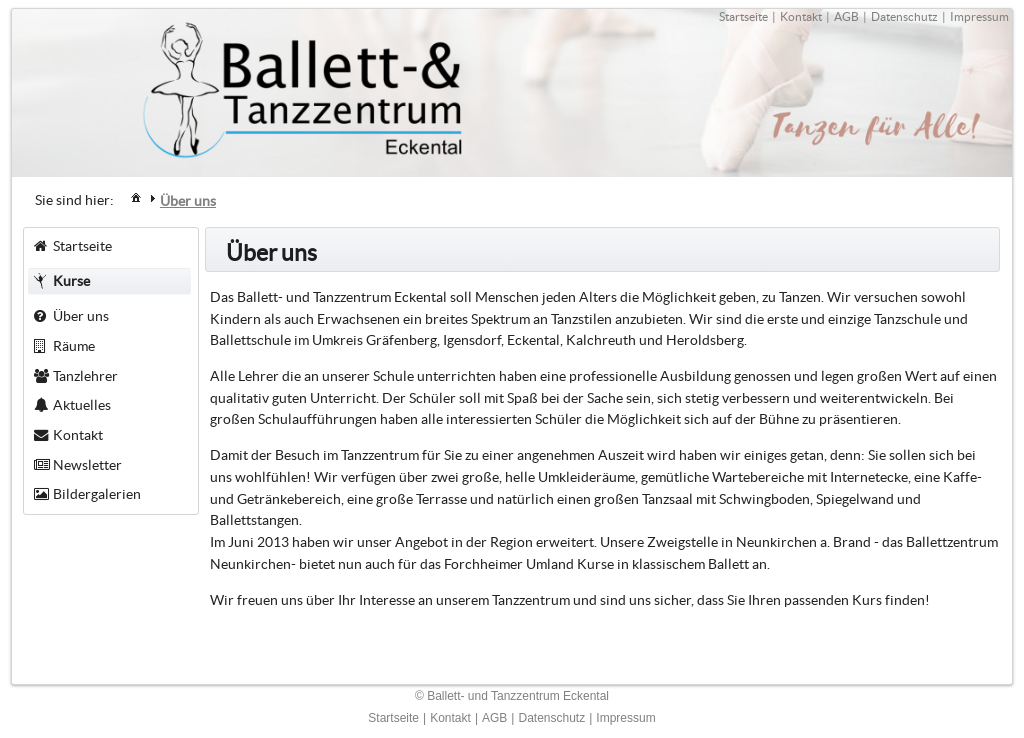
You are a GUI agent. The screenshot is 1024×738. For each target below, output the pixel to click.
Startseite (743, 16)
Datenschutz (904, 16)
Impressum (979, 16)
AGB (846, 16)
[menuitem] (136, 196)
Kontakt (801, 16)
